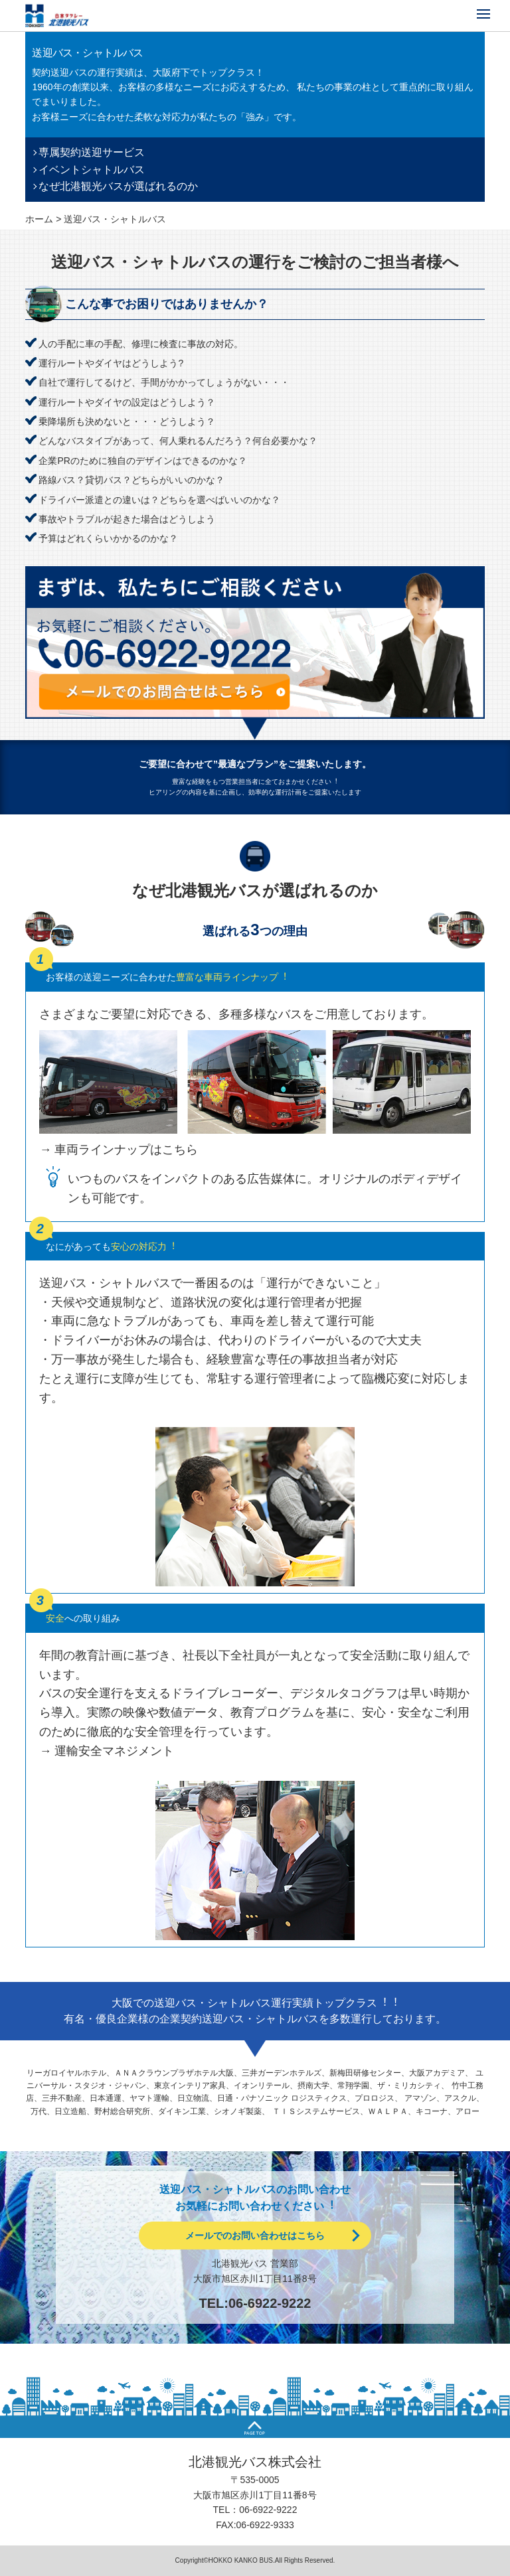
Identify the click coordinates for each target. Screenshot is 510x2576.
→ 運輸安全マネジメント (106, 1751)
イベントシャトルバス (92, 169)
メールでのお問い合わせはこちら (255, 2235)
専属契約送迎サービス (92, 152)
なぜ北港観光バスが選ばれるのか (118, 186)
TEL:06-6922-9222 (255, 2303)
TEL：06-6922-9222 (255, 2509)
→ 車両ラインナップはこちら (118, 1149)
